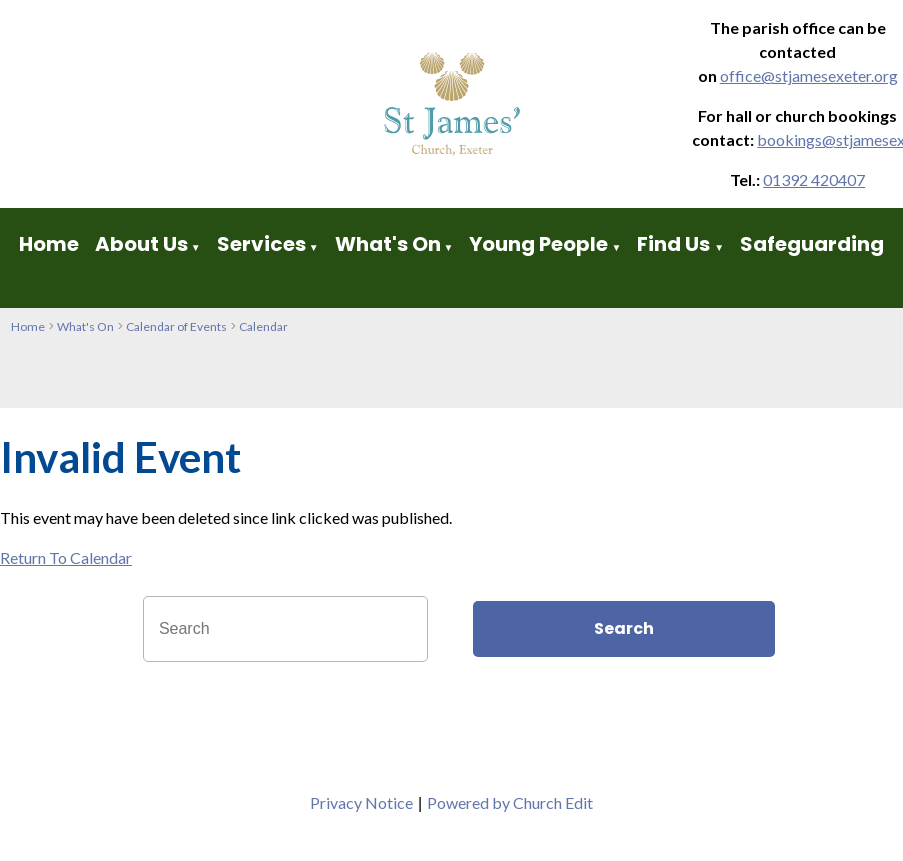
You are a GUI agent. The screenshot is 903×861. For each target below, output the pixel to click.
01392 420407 (814, 179)
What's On (388, 244)
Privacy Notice (361, 802)
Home (49, 244)
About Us (141, 244)
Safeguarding (812, 244)
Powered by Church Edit (510, 802)
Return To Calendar (66, 557)
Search (624, 628)
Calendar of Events (176, 326)
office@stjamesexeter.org (809, 75)
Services (261, 244)
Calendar (263, 326)
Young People (538, 244)
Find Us (675, 244)
